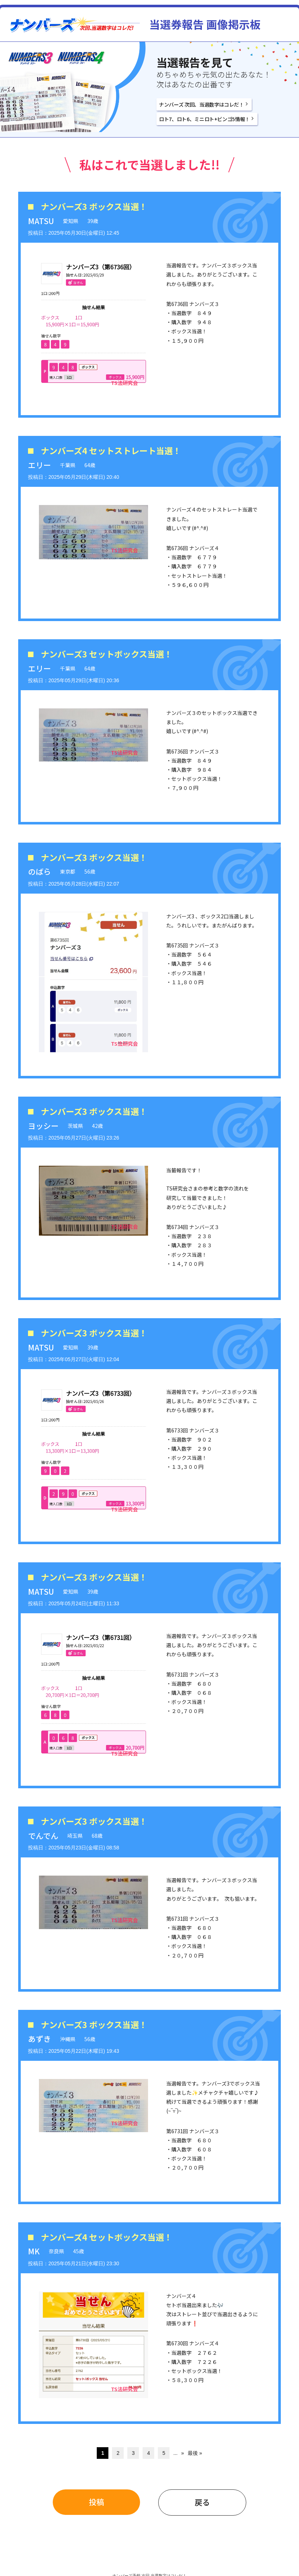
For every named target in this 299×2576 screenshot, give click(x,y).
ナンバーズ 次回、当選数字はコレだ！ (201, 104)
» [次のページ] (182, 2453)
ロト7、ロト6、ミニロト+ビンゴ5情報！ (204, 119)
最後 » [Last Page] (195, 2453)
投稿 (96, 2501)
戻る (202, 2502)
